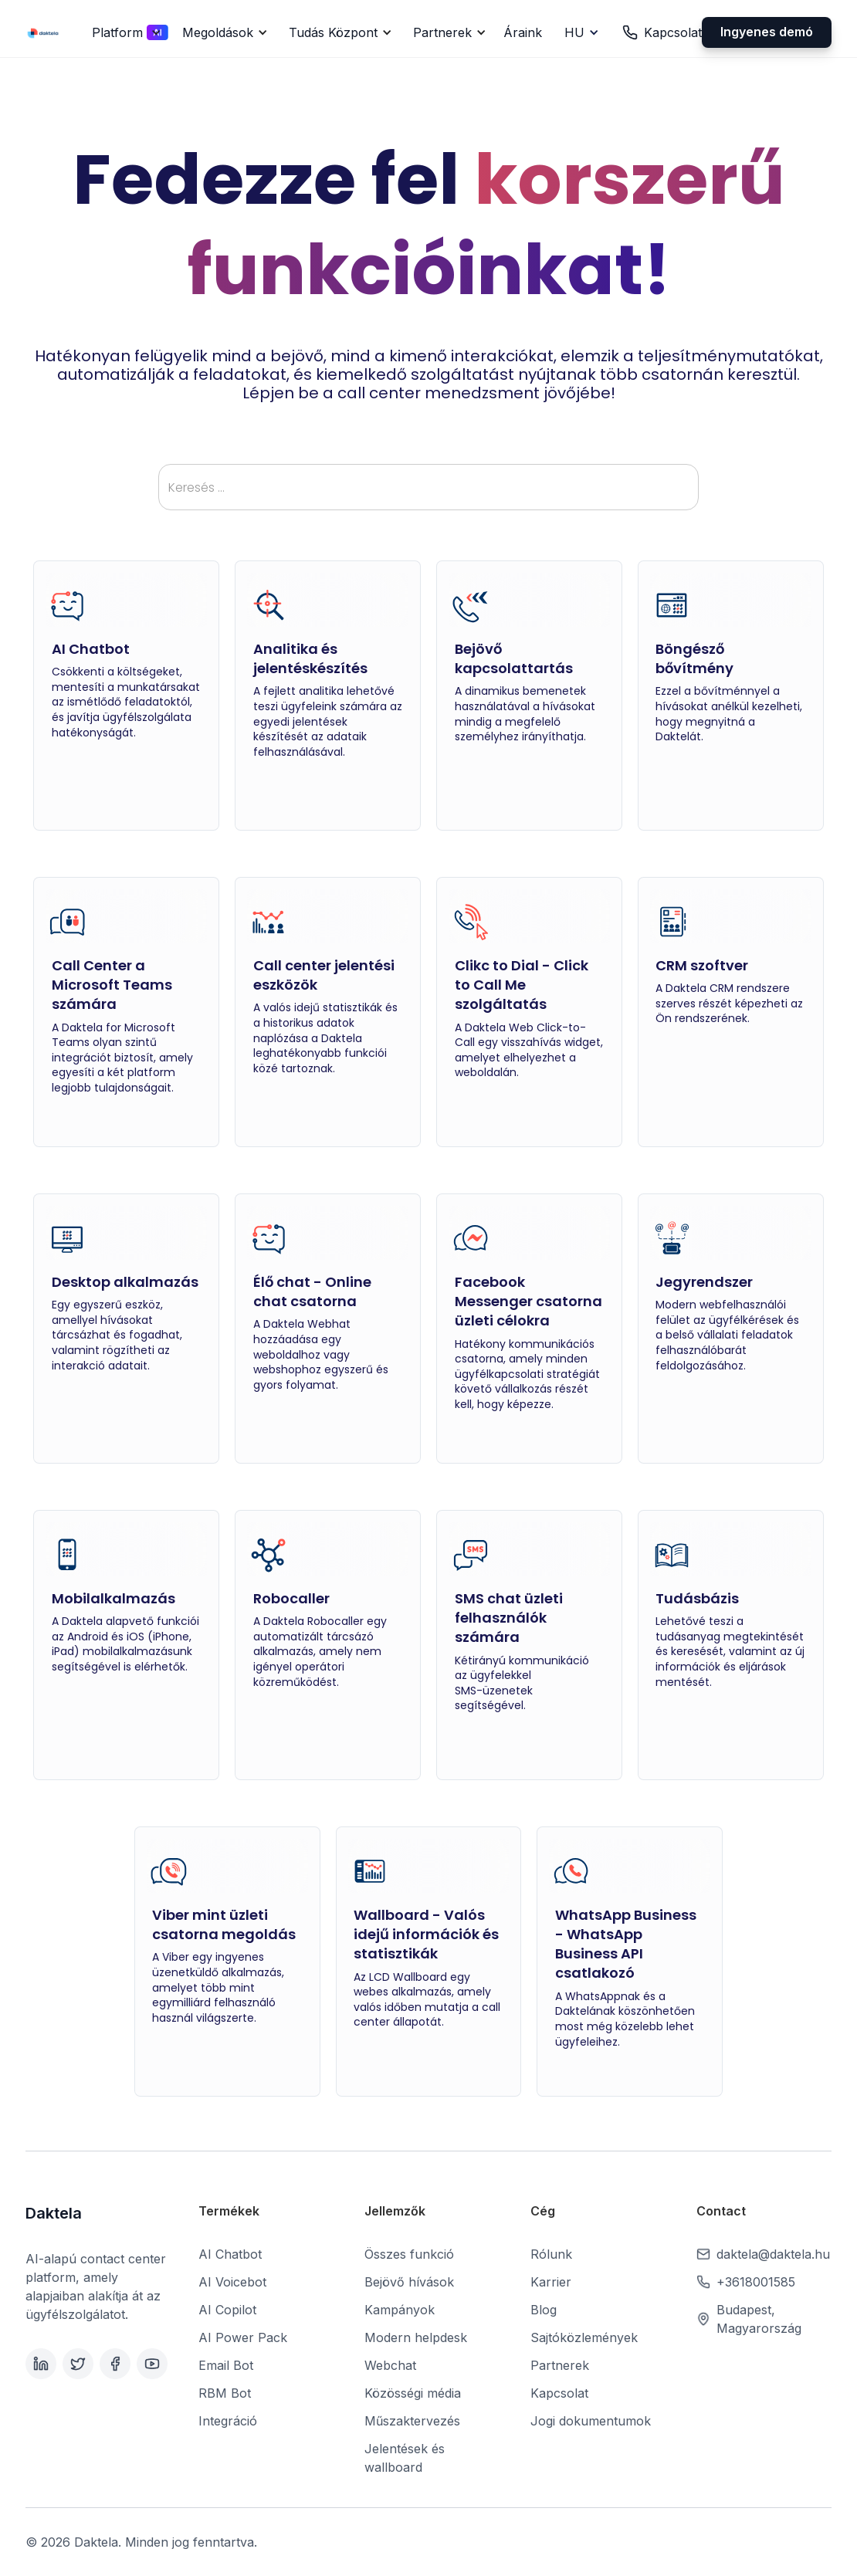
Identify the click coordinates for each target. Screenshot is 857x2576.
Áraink (522, 32)
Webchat (390, 2365)
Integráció (227, 2421)
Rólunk (551, 2254)
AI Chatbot (230, 2254)
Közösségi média (412, 2393)
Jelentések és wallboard (404, 2458)
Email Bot (225, 2365)
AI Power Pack (242, 2337)
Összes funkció (409, 2254)
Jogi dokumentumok (590, 2421)
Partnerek (559, 2365)
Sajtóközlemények (584, 2337)
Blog (543, 2309)
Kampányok (399, 2309)
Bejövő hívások (409, 2282)
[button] (124, 32)
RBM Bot (224, 2393)
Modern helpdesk (415, 2337)
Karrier (550, 2282)
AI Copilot (227, 2309)
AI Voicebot (232, 2282)
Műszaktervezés (412, 2421)
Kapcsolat (559, 2393)
